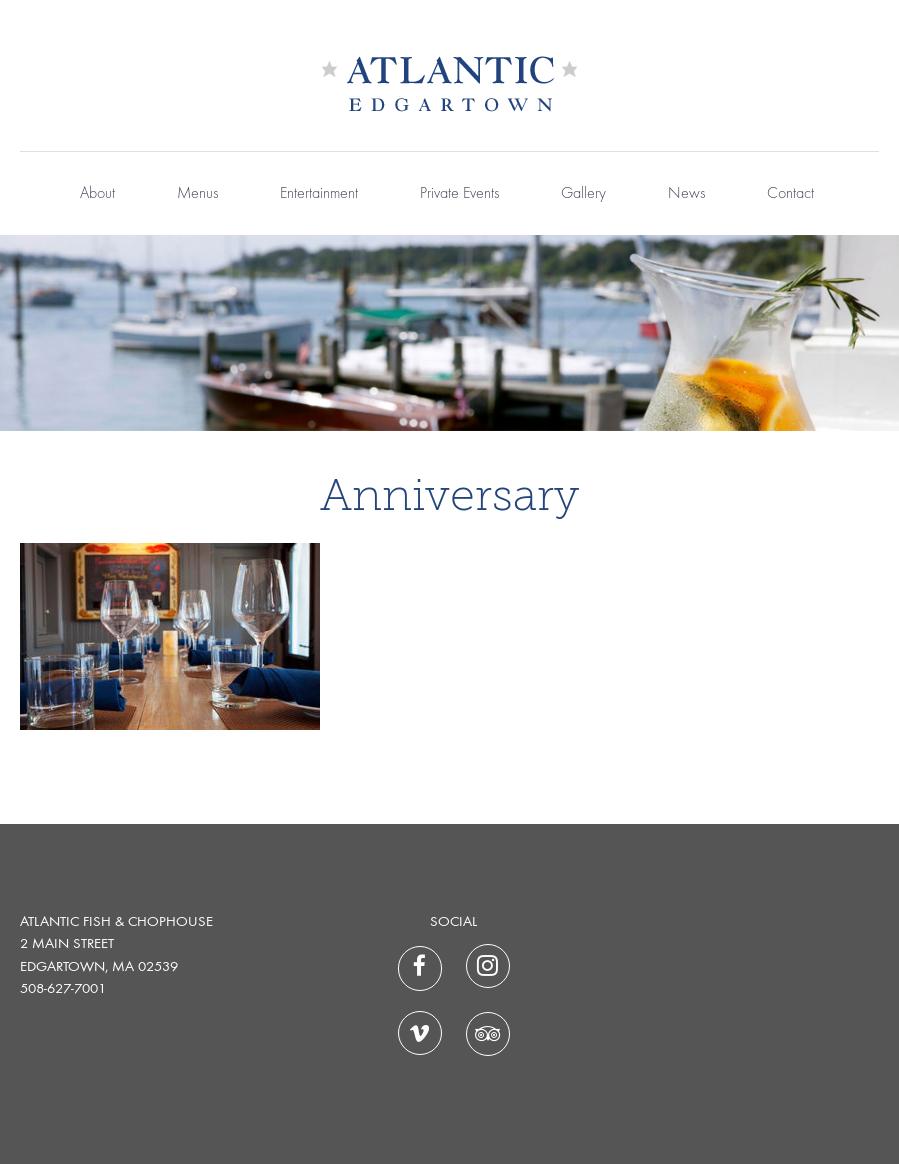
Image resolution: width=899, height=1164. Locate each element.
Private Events (459, 194)
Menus (197, 194)
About (97, 194)
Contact (790, 194)
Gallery (583, 194)
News (686, 194)
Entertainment (319, 194)
